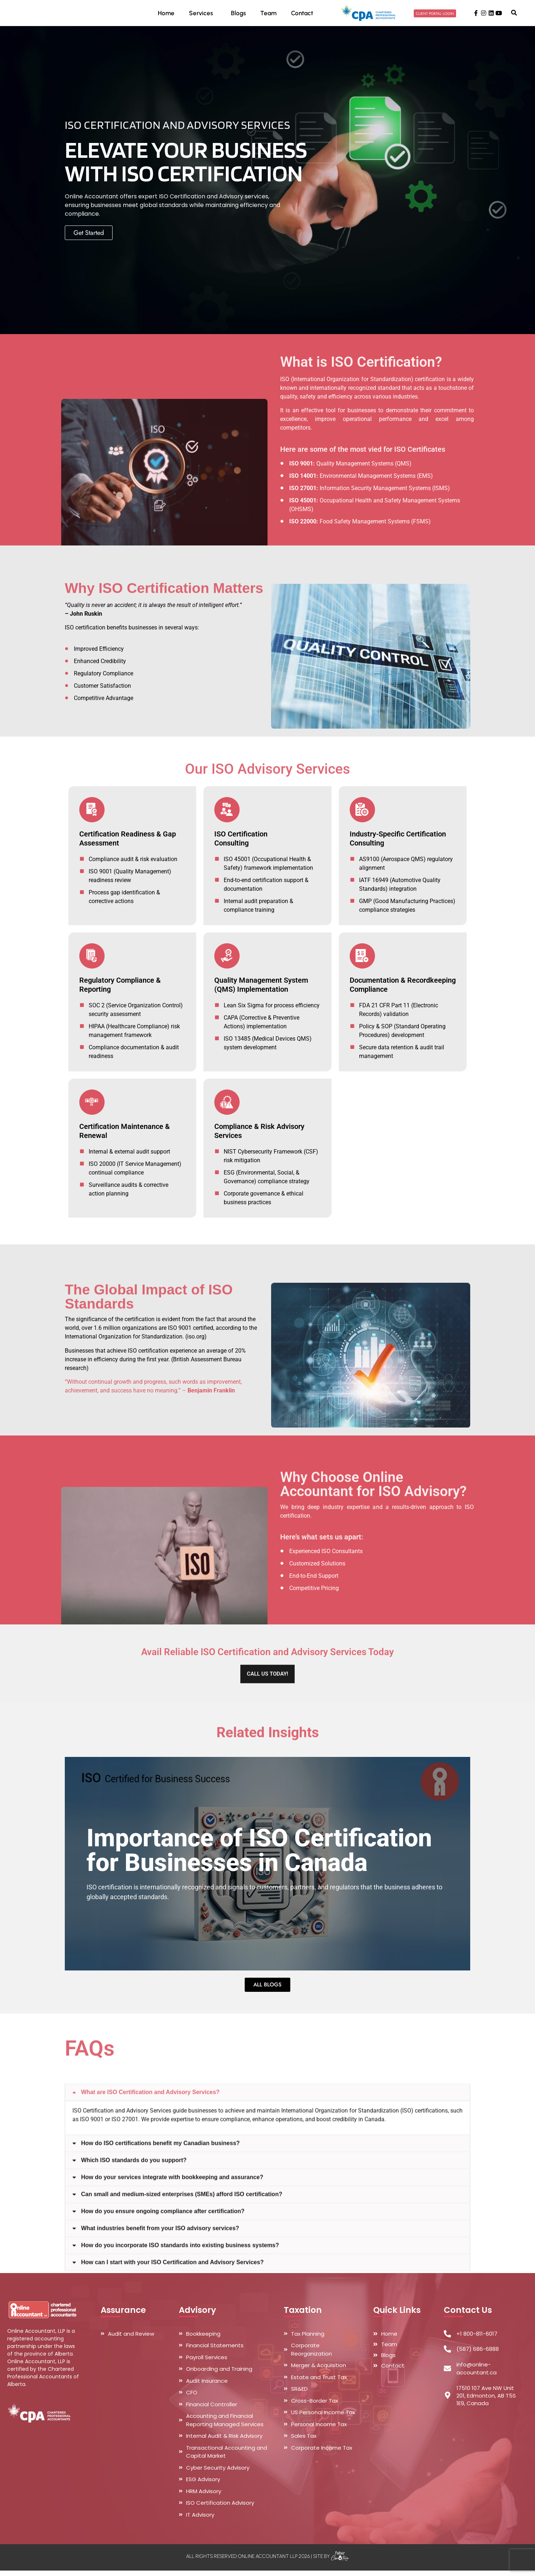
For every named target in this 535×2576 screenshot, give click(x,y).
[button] (514, 15)
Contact (302, 15)
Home (166, 15)
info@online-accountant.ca (476, 2374)
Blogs (238, 15)
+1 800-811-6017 (476, 2339)
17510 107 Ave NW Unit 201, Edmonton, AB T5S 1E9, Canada (486, 2401)
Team (268, 15)
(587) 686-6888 (477, 2354)
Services (202, 15)
